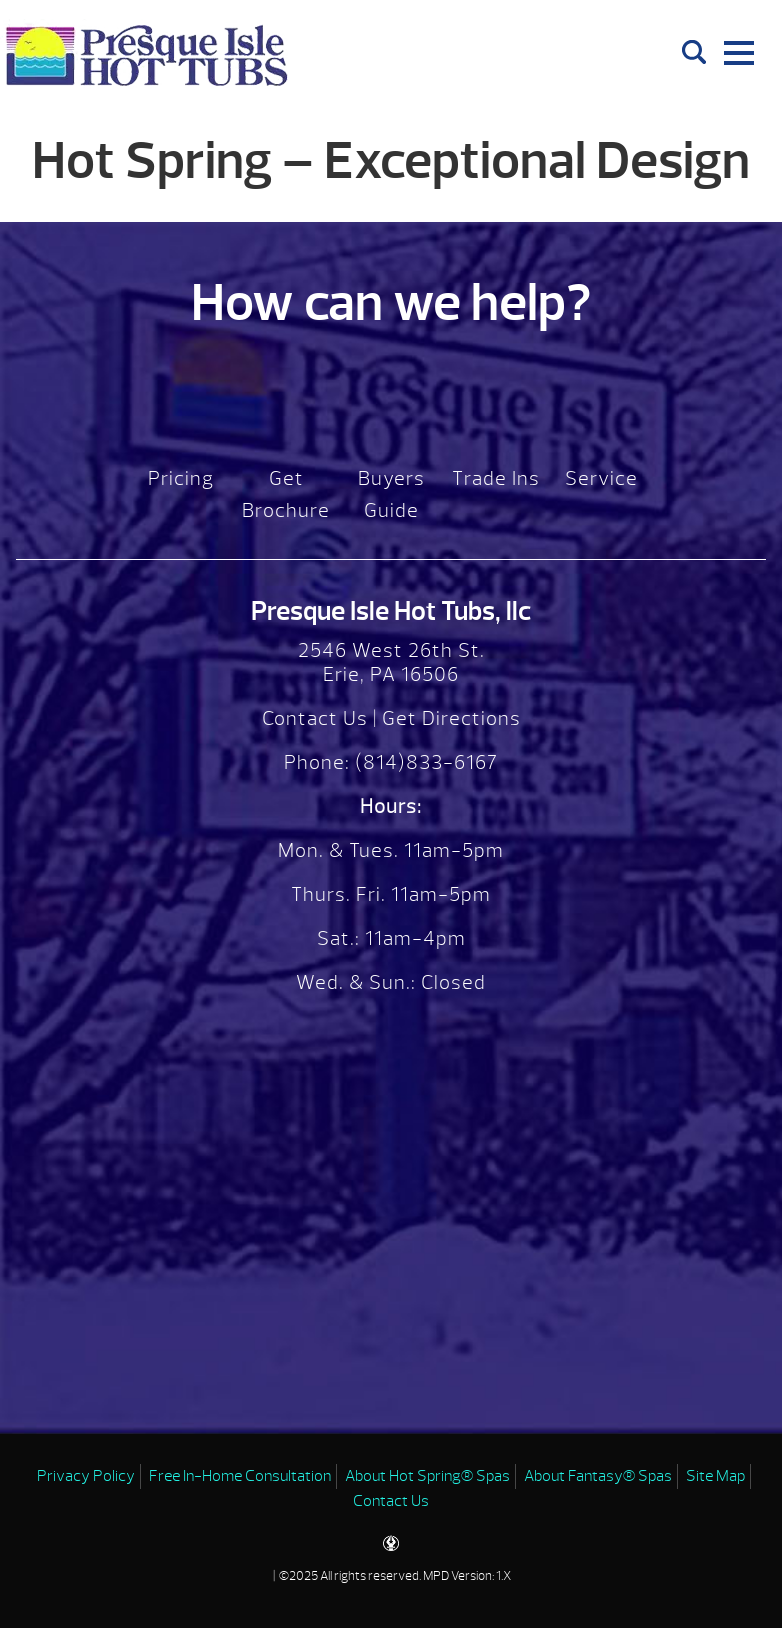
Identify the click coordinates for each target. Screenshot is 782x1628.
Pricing (181, 478)
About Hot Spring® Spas (427, 1476)
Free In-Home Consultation (240, 1476)
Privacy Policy (86, 1476)
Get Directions (451, 718)
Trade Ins (496, 478)
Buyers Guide (391, 494)
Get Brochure (286, 494)
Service (601, 478)
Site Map (715, 1476)
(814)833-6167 (424, 762)
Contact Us (315, 718)
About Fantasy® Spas (598, 1476)
